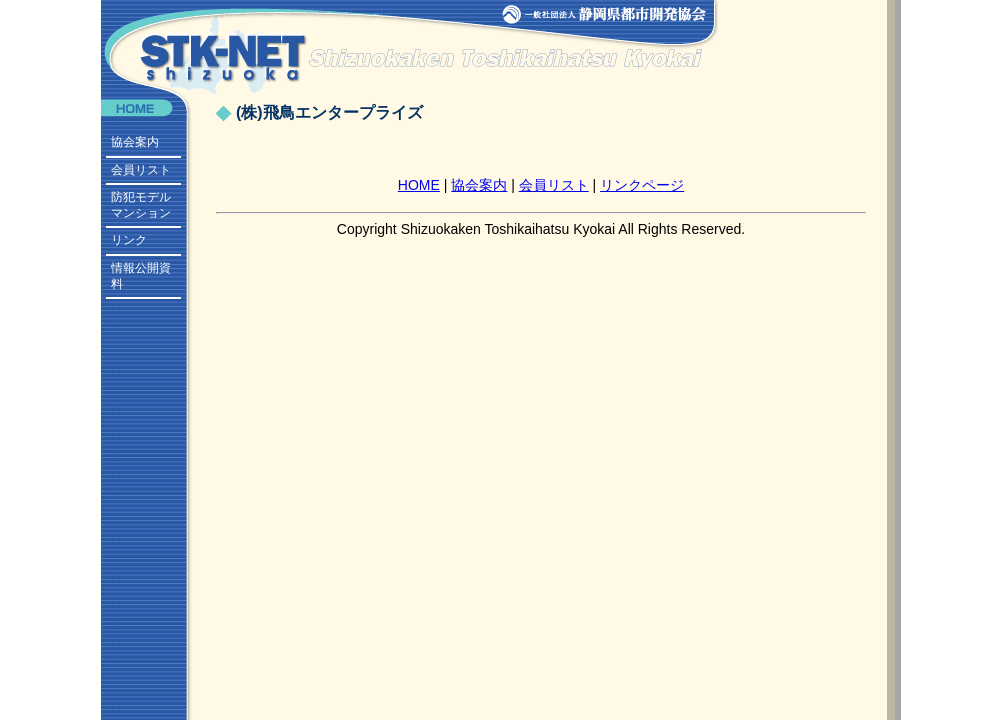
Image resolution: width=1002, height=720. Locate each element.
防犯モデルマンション (141, 205)
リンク (129, 240)
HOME (419, 185)
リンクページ (642, 185)
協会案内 (135, 142)
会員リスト (141, 170)
